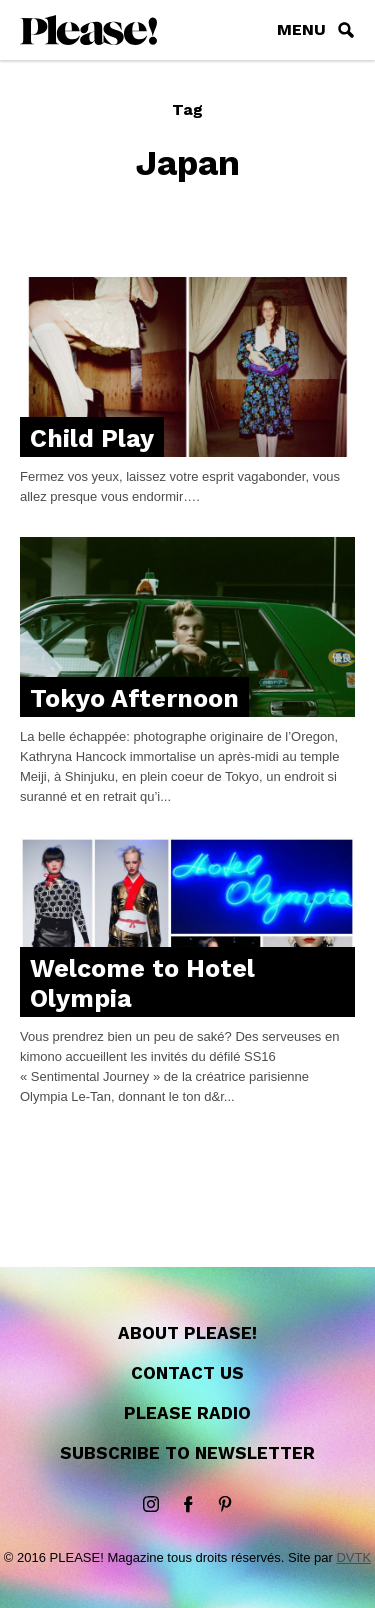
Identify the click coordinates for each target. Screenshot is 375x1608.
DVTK (353, 1557)
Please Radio (187, 1413)
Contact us (187, 1373)
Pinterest (225, 1505)
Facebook (188, 1505)
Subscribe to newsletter (187, 1453)
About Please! (187, 1333)
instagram (151, 1505)
